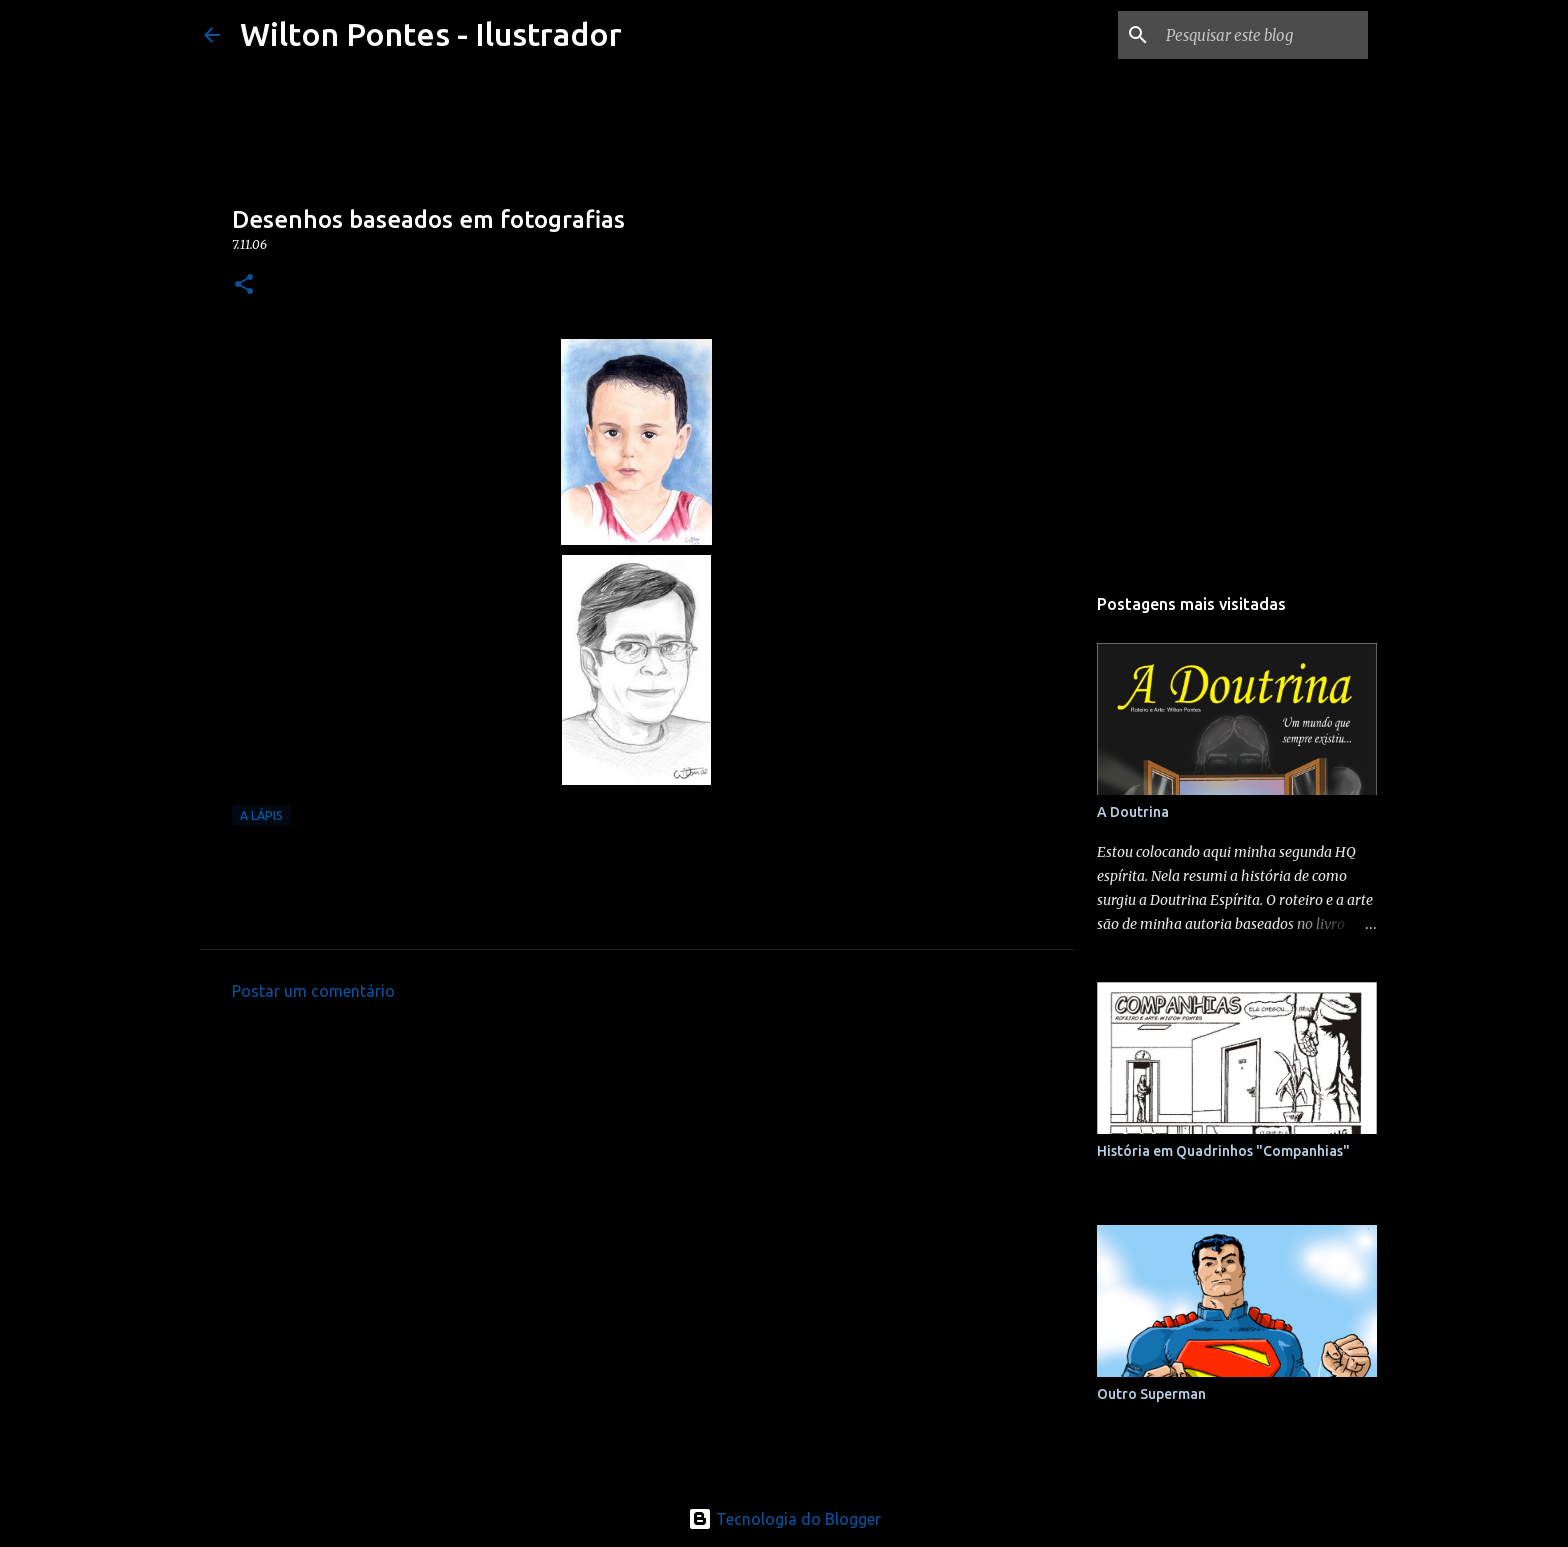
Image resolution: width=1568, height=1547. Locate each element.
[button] (244, 285)
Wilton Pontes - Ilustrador (431, 34)
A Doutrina (1133, 812)
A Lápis (261, 815)
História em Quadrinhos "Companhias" (1223, 1151)
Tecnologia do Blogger (784, 1519)
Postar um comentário (313, 991)
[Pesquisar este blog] (1263, 35)
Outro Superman (1151, 1394)
